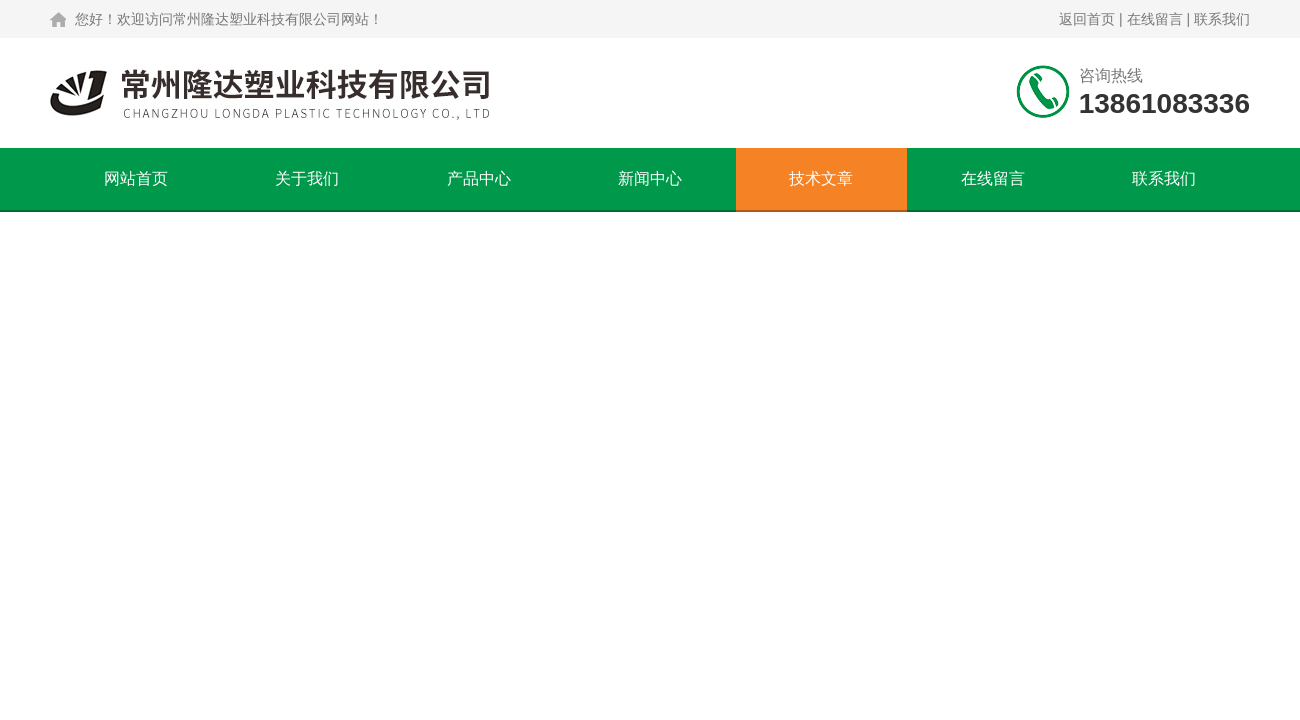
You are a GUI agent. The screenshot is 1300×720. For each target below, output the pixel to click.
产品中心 (479, 178)
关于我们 (307, 178)
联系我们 (1222, 19)
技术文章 (821, 178)
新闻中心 (650, 178)
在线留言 (1155, 19)
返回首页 (1087, 19)
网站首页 (136, 178)
